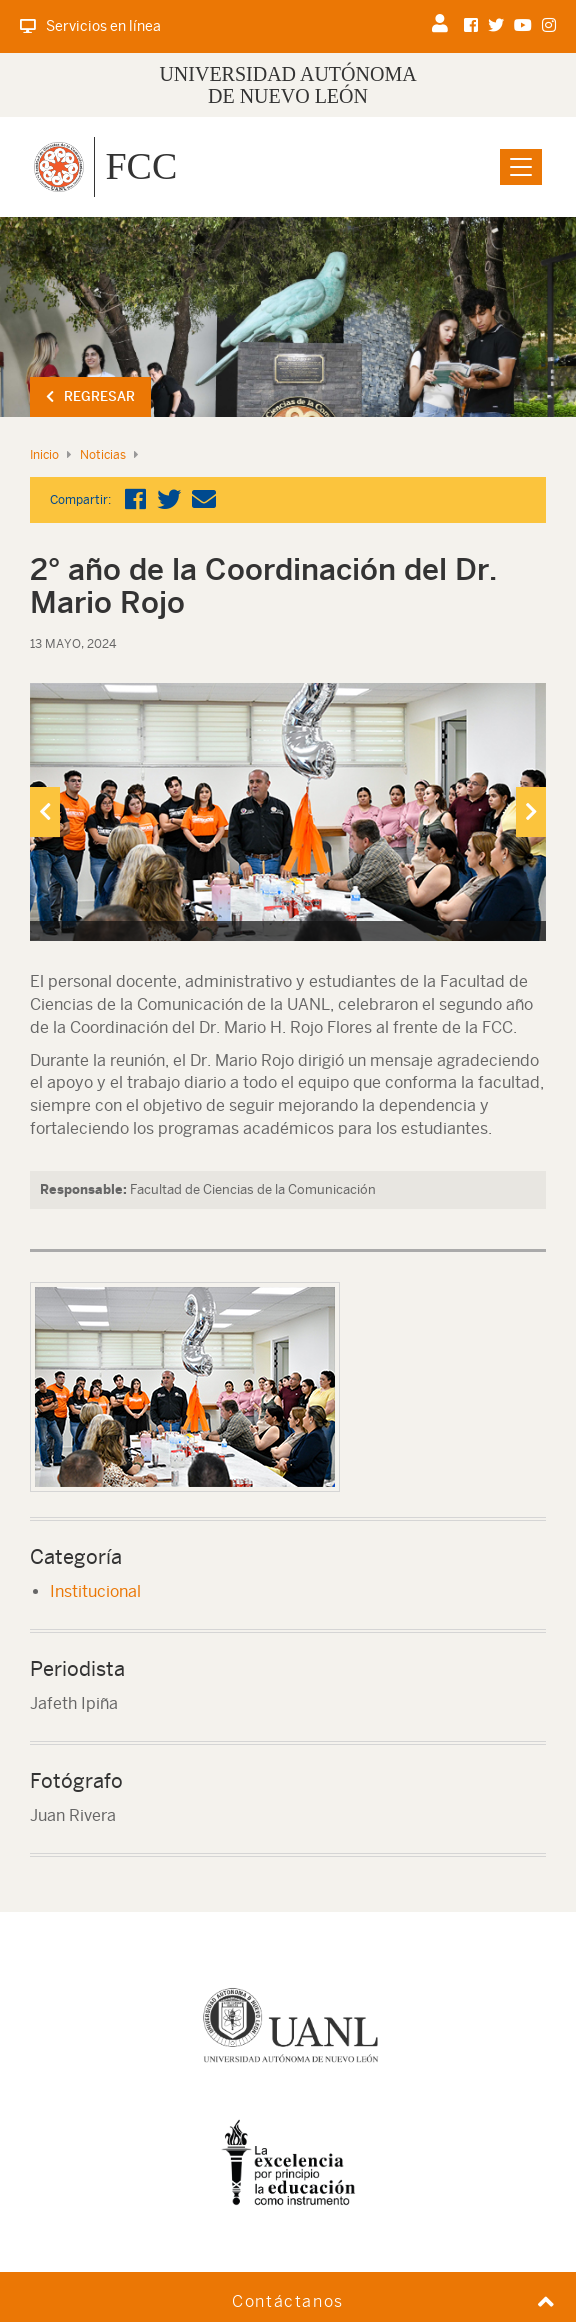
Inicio (44, 455)
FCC (141, 166)
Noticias (103, 455)
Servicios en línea (90, 26)
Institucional (95, 1591)
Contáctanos (288, 2301)
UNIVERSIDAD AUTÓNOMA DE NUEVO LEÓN (287, 85)
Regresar (90, 396)
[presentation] (45, 812)
